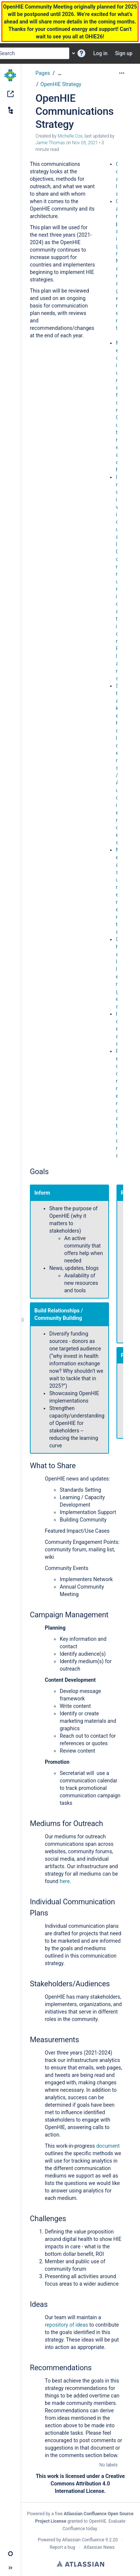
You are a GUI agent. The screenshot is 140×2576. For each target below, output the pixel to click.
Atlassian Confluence (83, 2539)
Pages (42, 73)
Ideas (117, 1029)
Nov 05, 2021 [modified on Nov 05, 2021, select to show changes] (85, 142)
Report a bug (62, 2547)
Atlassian (80, 2564)
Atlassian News (99, 2547)
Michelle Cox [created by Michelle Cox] (70, 136)
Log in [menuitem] (100, 53)
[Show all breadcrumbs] (60, 73)
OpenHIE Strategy (60, 84)
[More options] (122, 73)
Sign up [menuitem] (124, 53)
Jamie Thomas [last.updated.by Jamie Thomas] (50, 142)
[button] (81, 53)
